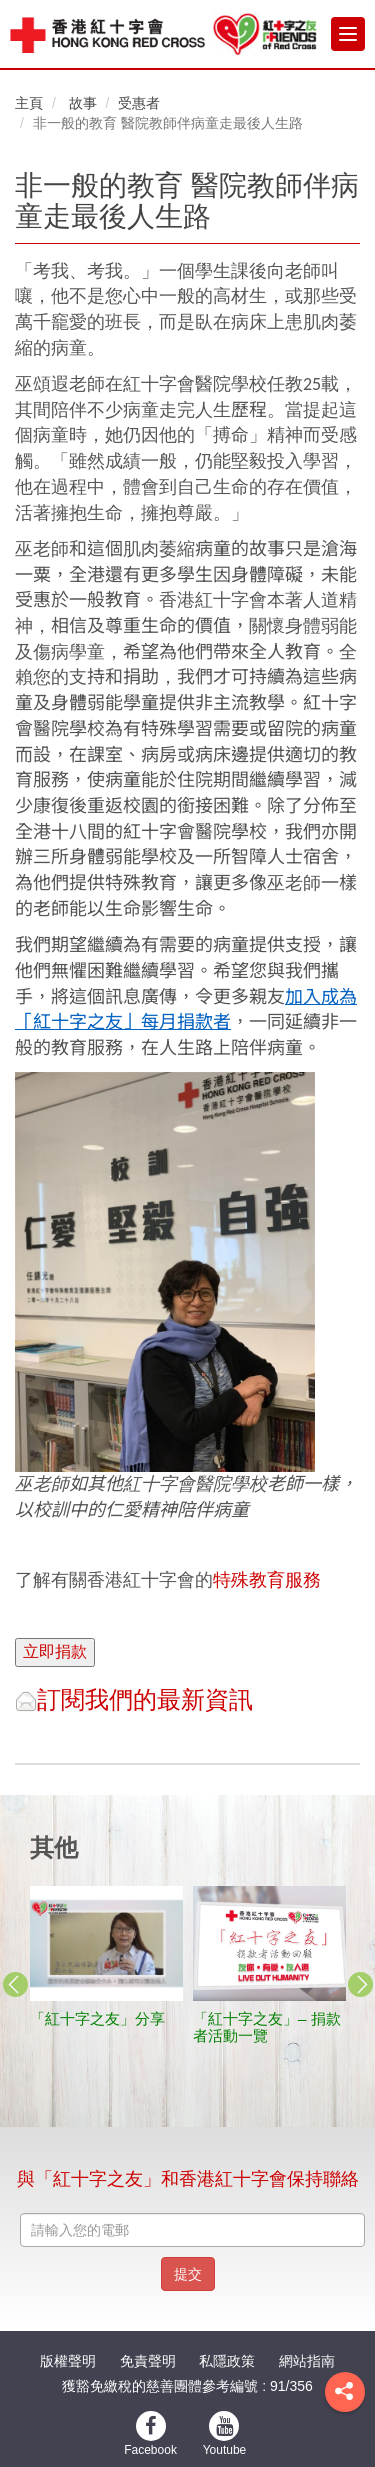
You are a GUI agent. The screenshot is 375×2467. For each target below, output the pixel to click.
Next (360, 1984)
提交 (188, 2274)
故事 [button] (83, 103)
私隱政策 (227, 2361)
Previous (15, 1984)
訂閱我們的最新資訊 (134, 1699)
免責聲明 (148, 2361)
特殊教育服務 (267, 1580)
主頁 (29, 103)
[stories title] (173, 1943)
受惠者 (139, 103)
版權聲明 (68, 2361)
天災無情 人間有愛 (164, 2018)
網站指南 (307, 2361)
